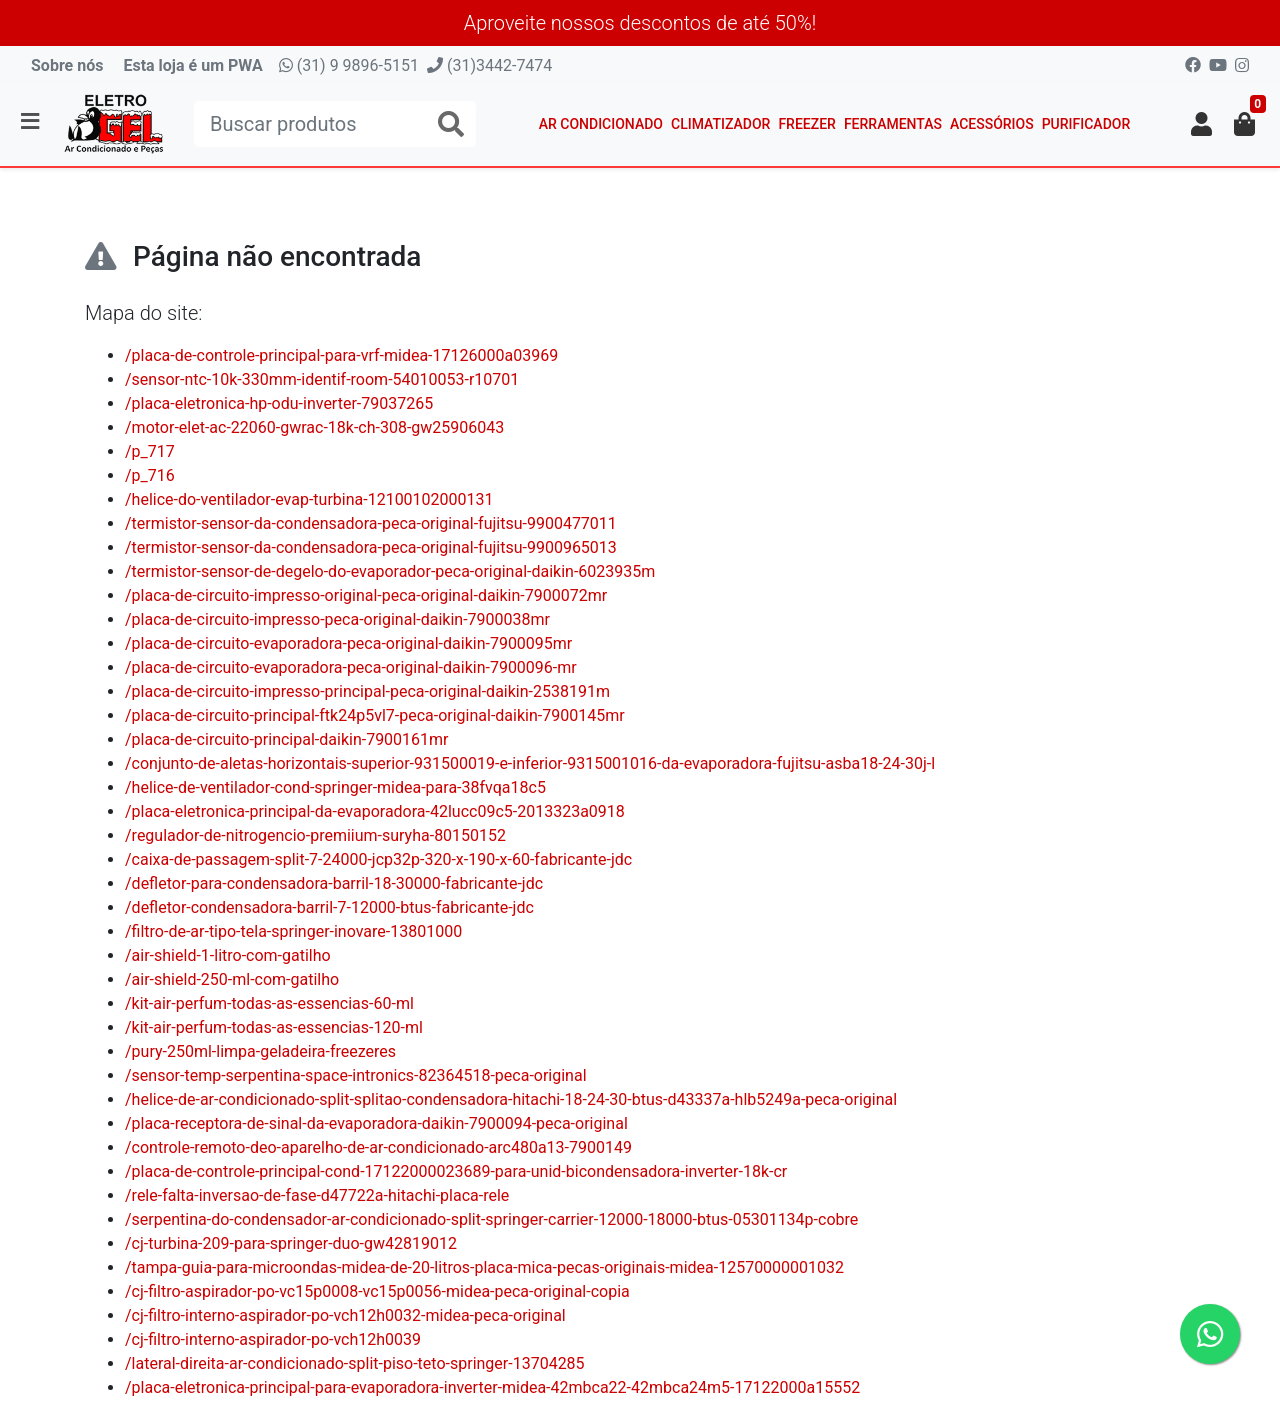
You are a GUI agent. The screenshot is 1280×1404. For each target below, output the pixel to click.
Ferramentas (893, 124)
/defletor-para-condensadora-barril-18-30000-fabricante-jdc (334, 883)
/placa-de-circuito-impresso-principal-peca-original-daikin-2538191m (367, 691)
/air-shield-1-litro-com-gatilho (228, 955)
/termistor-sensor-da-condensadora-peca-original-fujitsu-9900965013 (371, 547)
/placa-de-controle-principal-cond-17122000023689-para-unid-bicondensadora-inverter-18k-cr (456, 1171)
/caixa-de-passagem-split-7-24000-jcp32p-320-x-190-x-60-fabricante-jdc (378, 859)
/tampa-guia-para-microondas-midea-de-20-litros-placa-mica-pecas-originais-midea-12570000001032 (484, 1267)
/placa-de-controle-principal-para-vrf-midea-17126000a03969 (341, 355)
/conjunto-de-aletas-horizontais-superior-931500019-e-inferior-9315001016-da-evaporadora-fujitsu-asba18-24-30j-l (530, 763)
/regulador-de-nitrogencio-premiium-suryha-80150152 (315, 835)
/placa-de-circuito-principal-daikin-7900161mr (287, 739)
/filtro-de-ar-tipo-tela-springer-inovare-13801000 (293, 931)
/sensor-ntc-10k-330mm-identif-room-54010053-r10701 (322, 379)
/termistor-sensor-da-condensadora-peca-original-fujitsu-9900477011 (371, 523)
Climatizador (720, 124)
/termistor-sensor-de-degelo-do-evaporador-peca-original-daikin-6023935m (390, 571)
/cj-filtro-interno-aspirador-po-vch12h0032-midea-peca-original (345, 1315)
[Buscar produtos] (335, 124)
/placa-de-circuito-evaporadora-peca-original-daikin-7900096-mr (351, 667)
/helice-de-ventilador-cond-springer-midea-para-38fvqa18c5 (335, 787)
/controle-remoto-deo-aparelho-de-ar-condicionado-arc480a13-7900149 (378, 1147)
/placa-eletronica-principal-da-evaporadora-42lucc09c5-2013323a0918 (375, 811)
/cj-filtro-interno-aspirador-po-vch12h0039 (273, 1339)
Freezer (807, 124)
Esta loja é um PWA (192, 65)
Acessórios (992, 124)
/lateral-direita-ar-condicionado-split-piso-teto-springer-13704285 (355, 1363)
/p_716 (150, 475)
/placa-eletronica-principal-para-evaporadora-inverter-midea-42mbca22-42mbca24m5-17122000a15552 (492, 1387)
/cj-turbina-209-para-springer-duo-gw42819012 (291, 1243)
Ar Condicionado (601, 124)
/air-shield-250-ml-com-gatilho (232, 979)
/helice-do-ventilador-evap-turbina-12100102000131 (309, 499)
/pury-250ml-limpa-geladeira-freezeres (260, 1051)
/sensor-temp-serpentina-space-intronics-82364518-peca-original (356, 1075)
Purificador (1086, 124)
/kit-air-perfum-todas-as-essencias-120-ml (274, 1027)
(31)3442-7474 (489, 65)
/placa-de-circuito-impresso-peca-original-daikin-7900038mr (337, 619)
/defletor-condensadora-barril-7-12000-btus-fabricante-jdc (329, 907)
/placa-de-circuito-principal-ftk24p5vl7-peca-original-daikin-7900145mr (375, 715)
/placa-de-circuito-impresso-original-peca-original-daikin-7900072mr (366, 595)
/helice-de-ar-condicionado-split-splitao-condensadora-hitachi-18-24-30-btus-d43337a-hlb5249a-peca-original (511, 1099)
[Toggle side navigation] (32, 123)
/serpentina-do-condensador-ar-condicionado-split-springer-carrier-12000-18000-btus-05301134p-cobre (491, 1219)
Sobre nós (67, 65)
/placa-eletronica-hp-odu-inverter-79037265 (279, 403)
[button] (1201, 124)
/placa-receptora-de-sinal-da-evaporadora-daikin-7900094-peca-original (376, 1123)
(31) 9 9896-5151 (349, 65)
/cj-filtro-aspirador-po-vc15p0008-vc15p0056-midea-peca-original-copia (377, 1291)
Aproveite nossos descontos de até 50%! (640, 23)
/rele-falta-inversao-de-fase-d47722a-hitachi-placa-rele (317, 1195)
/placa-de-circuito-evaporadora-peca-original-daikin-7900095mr (348, 643)
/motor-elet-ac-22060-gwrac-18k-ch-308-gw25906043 (314, 427)
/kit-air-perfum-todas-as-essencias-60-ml (269, 1003)
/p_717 (150, 451)
